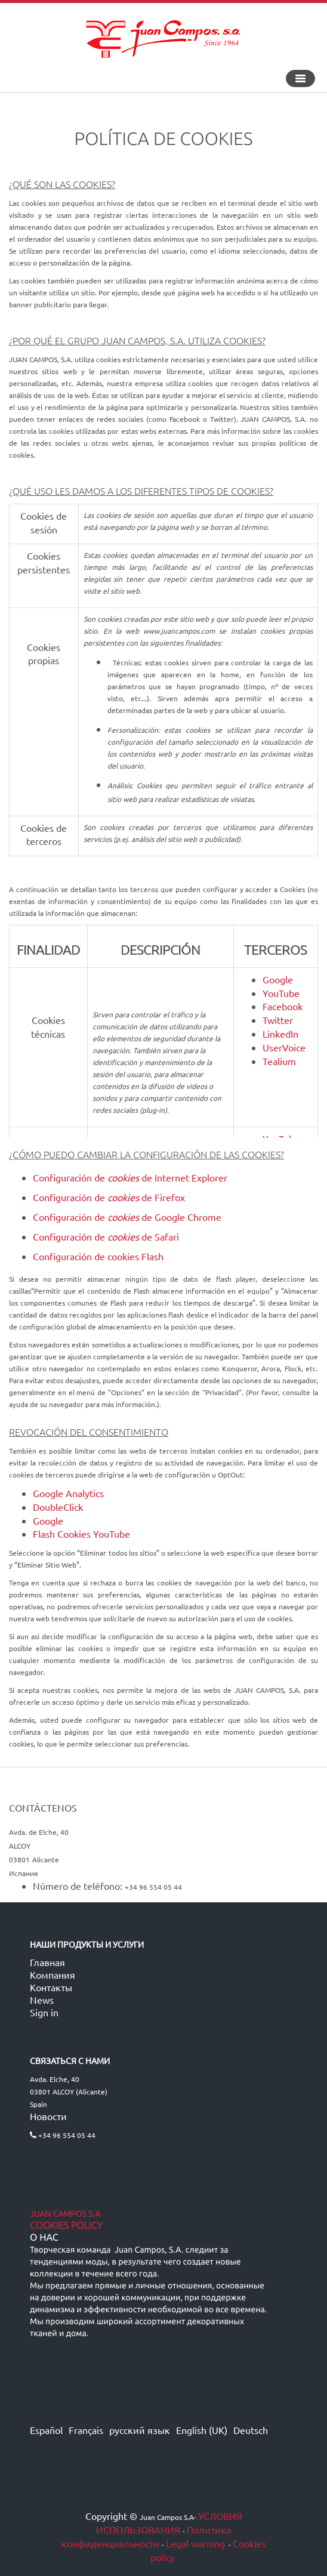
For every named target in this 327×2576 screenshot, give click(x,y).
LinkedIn (280, 1033)
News (42, 2000)
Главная (47, 1962)
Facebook (283, 1006)
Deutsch (250, 2430)
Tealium (279, 1061)
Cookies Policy (66, 2225)
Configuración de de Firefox (109, 1197)
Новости (48, 2116)
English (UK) (201, 2430)
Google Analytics (68, 1493)
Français (86, 2430)
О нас (44, 2237)
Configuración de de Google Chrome (127, 1217)
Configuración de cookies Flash (98, 1256)
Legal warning (195, 2543)
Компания (52, 1974)
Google (278, 979)
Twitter (278, 1020)
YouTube (281, 993)
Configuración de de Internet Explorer (130, 1177)
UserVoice (284, 1047)
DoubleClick (58, 1507)
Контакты (51, 1987)
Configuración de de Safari (106, 1236)
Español (46, 2430)
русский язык (139, 2430)
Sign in (44, 2012)
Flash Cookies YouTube (81, 1534)
